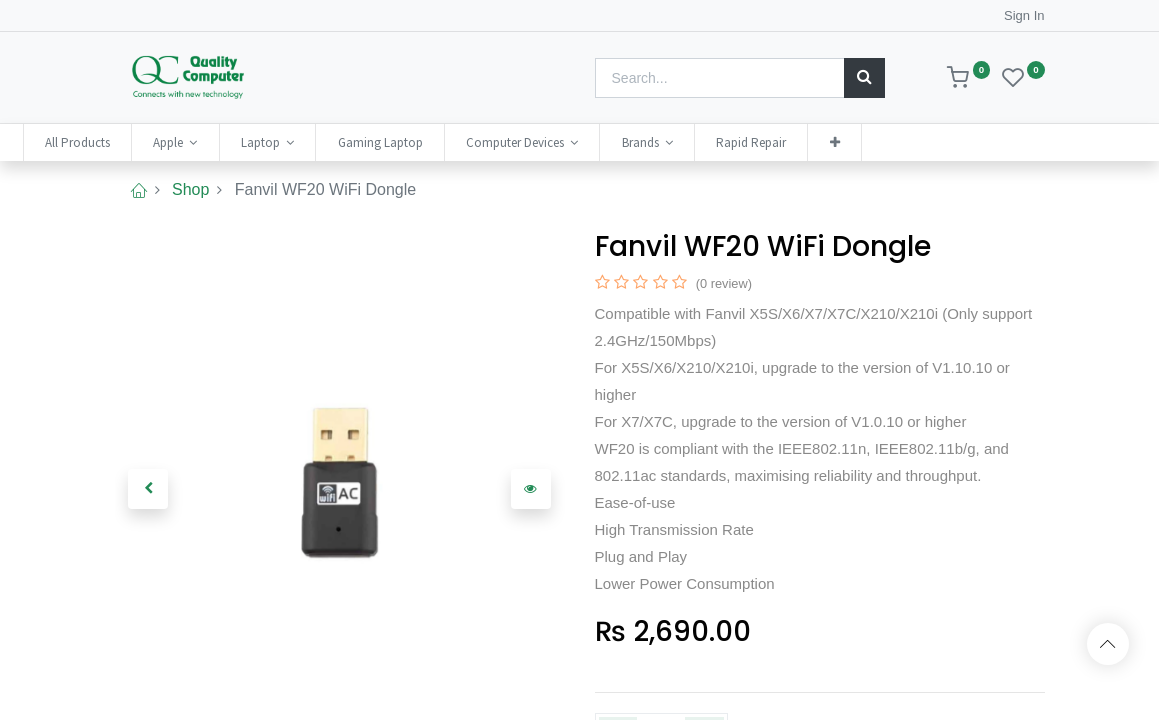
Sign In (1024, 15)
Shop (190, 189)
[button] (926, 142)
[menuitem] (169, 142)
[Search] (864, 78)
